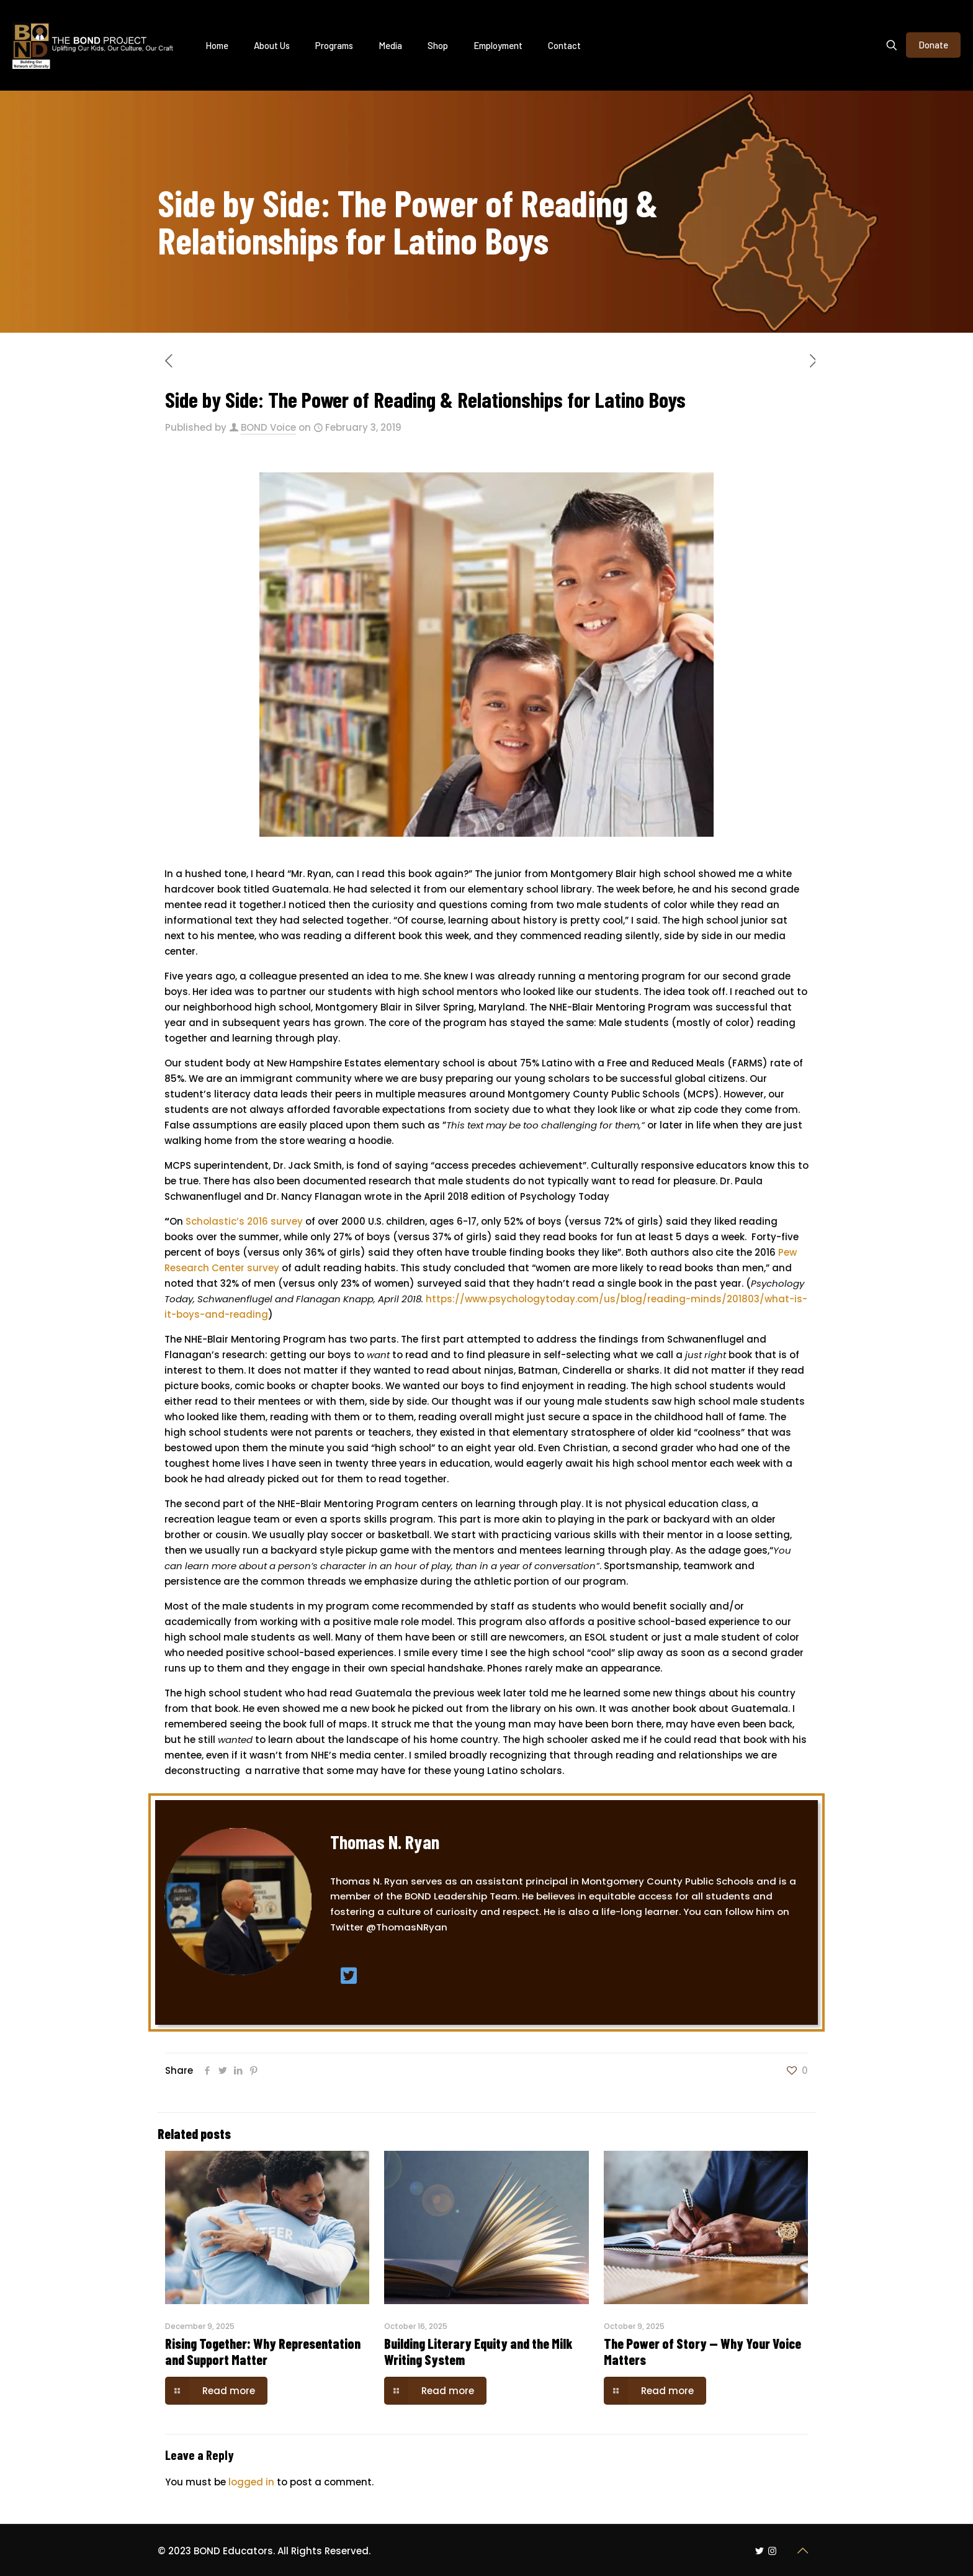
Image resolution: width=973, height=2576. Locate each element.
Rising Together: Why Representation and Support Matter (263, 2351)
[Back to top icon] (802, 2551)
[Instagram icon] (772, 2550)
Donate (933, 44)
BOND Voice (268, 427)
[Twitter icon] (759, 2550)
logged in (251, 2481)
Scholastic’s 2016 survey (245, 1221)
